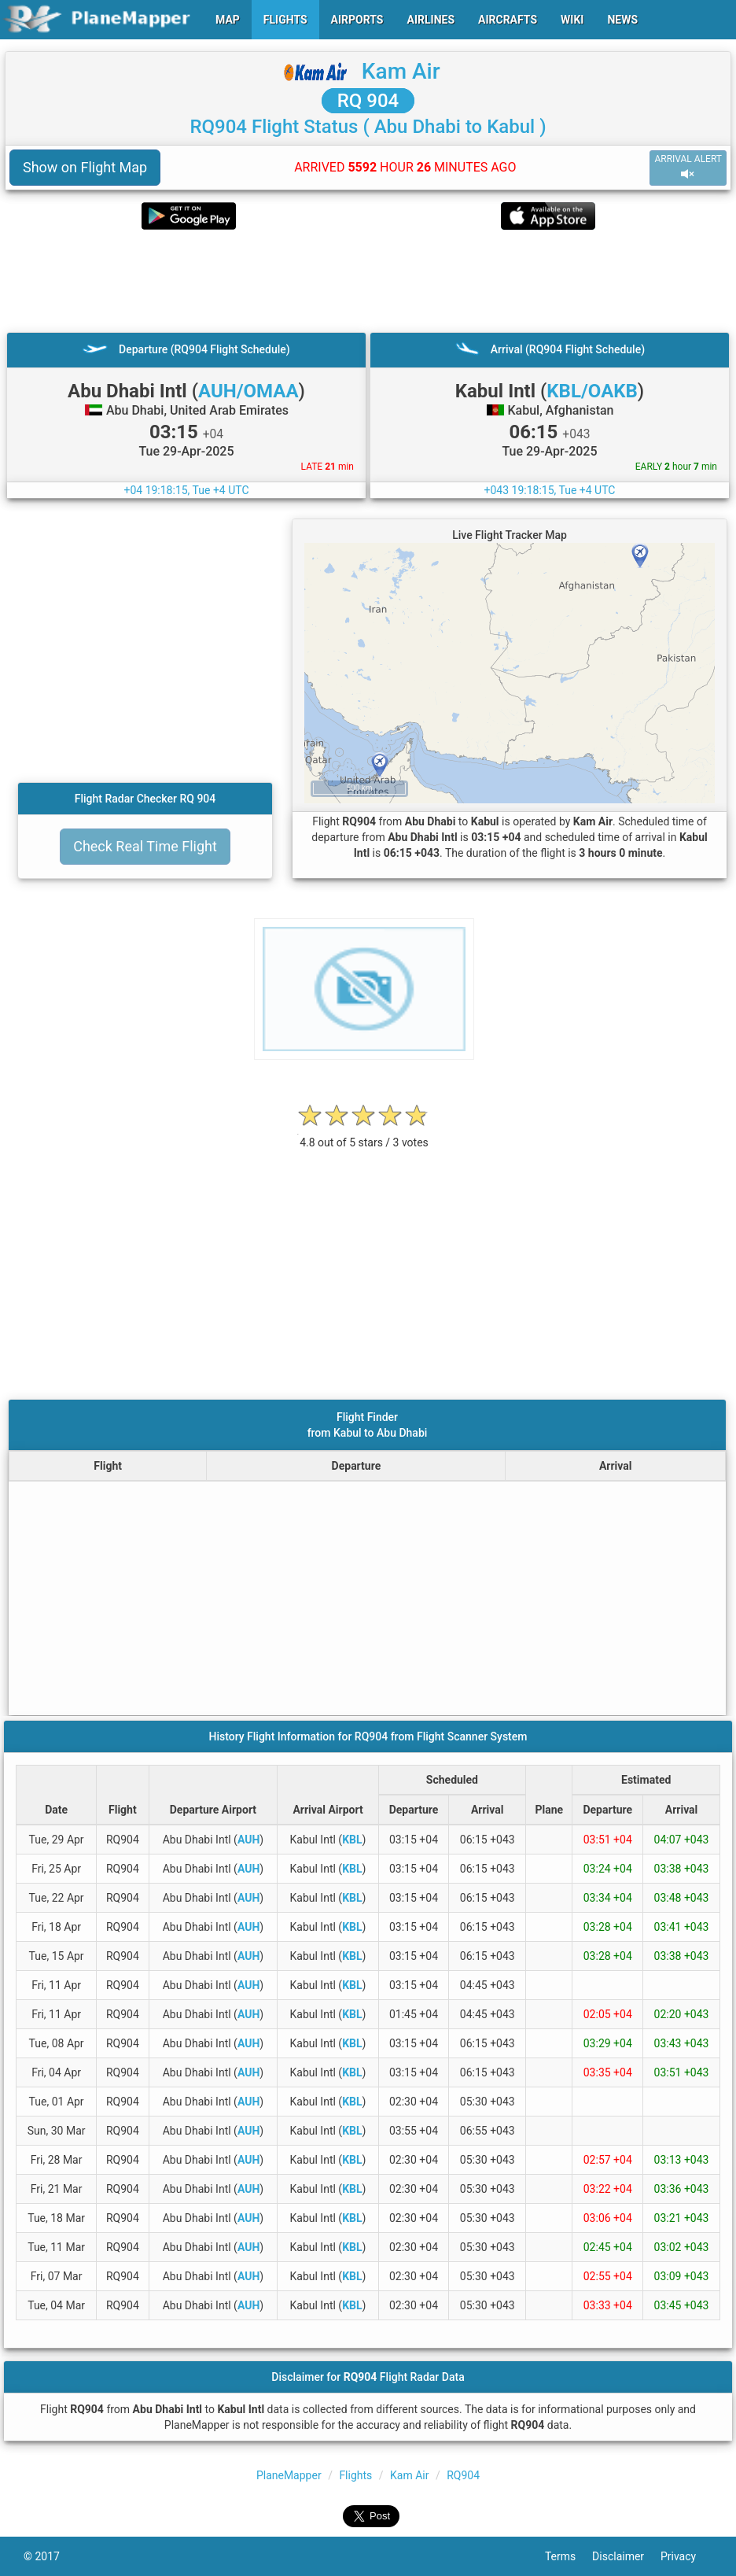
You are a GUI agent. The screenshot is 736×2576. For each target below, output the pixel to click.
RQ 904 (368, 101)
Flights (355, 2475)
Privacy (686, 2556)
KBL (352, 1839)
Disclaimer (626, 2556)
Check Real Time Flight (145, 846)
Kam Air (401, 71)
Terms (568, 2556)
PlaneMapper (289, 2475)
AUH (248, 1839)
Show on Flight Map (85, 167)
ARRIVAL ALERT (688, 167)
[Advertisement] (368, 280)
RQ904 (463, 2475)
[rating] (364, 1134)
